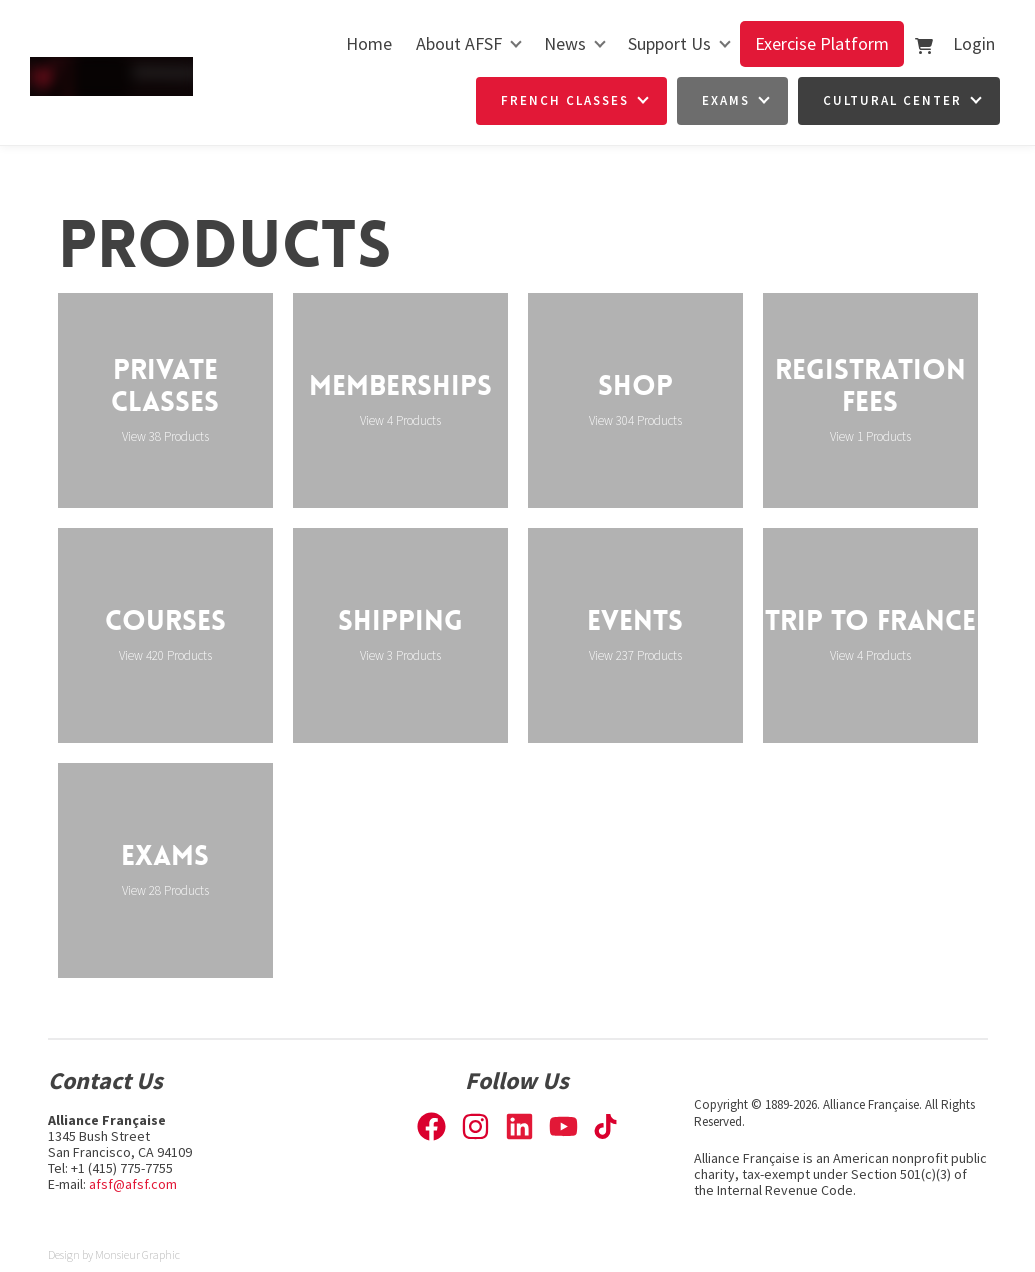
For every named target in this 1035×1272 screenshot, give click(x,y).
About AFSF (459, 43)
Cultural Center (892, 100)
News (565, 43)
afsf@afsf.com (133, 1184)
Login (974, 43)
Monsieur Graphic (137, 1254)
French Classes (565, 100)
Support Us (669, 43)
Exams (726, 100)
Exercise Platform (822, 43)
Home (369, 43)
